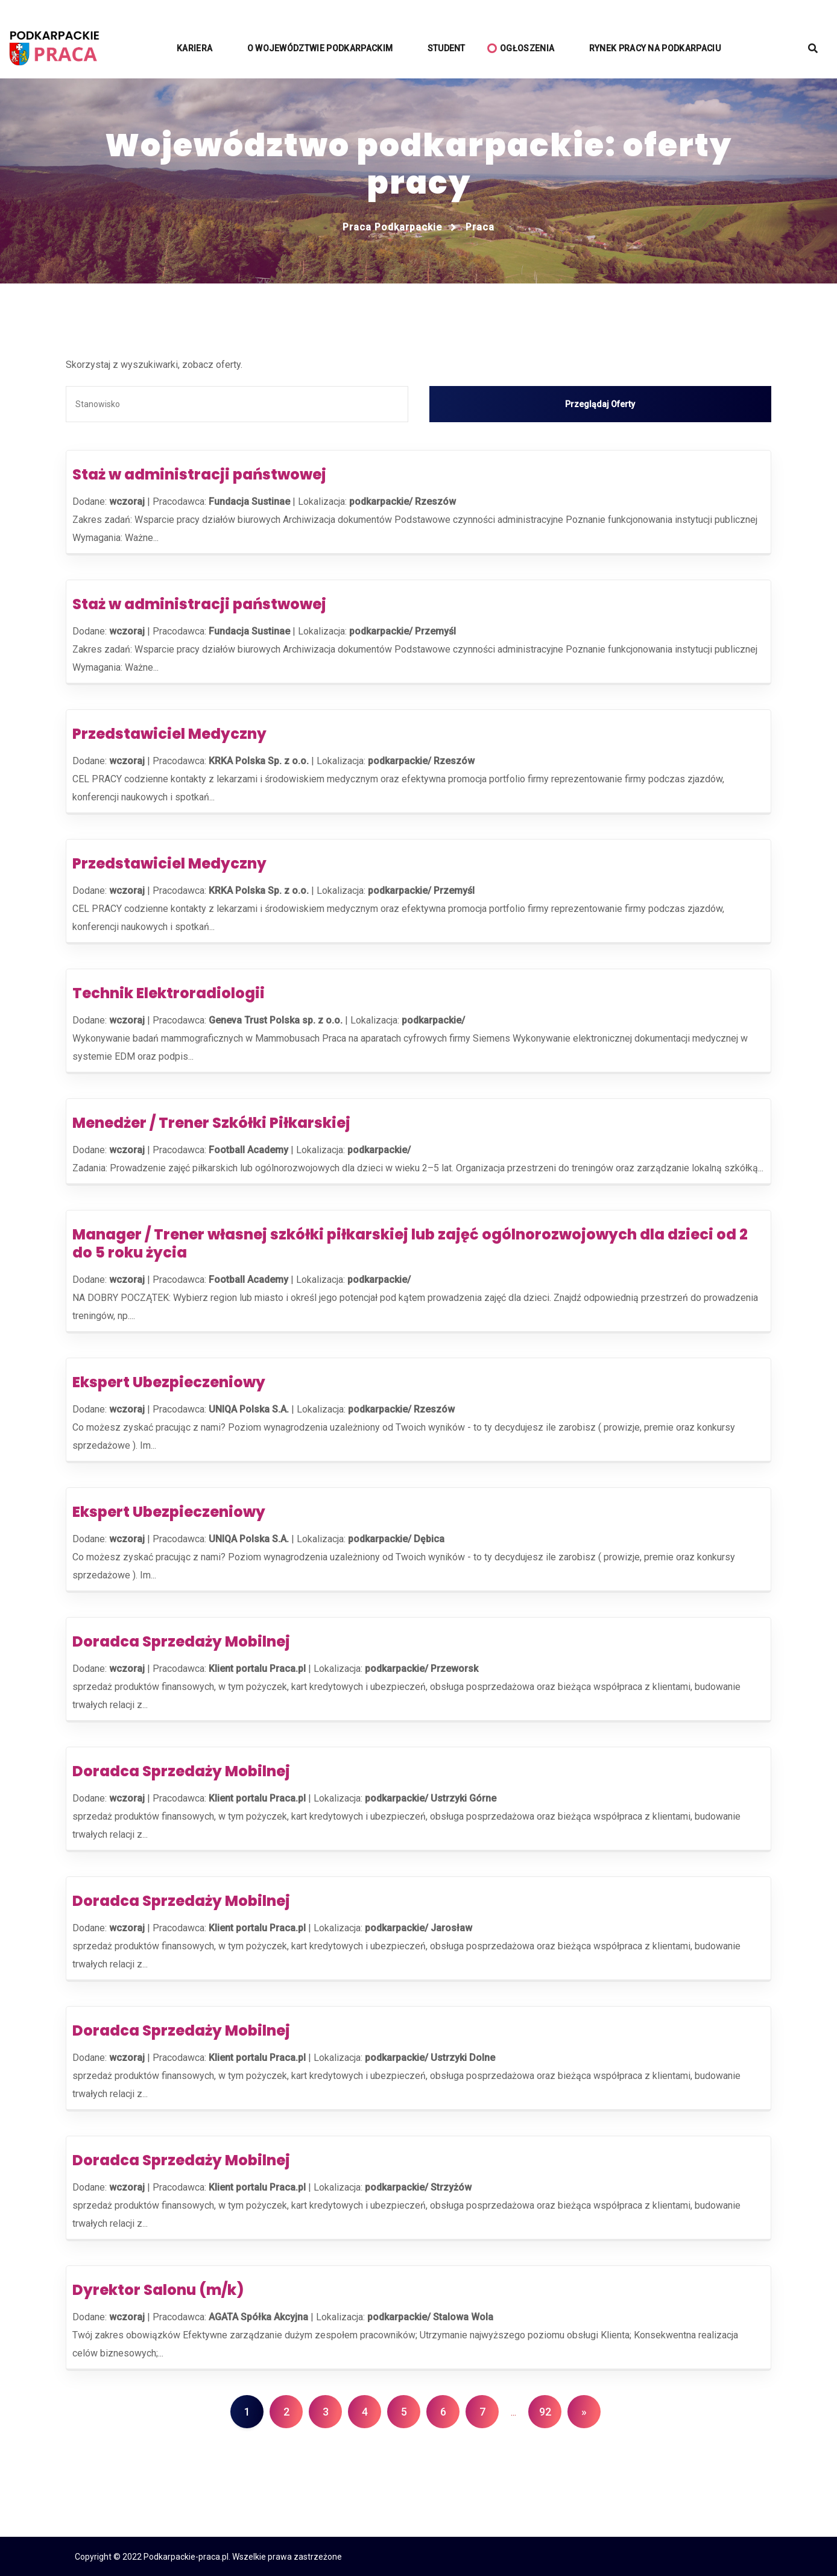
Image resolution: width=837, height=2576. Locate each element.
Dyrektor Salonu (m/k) (158, 2289)
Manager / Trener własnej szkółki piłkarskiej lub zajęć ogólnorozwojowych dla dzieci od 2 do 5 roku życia (410, 1243)
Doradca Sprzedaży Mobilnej (181, 1641)
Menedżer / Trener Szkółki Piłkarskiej (211, 1122)
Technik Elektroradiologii (168, 992)
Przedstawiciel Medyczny (169, 733)
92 (545, 2411)
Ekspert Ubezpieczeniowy (168, 1381)
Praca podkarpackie (392, 227)
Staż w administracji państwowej (199, 474)
